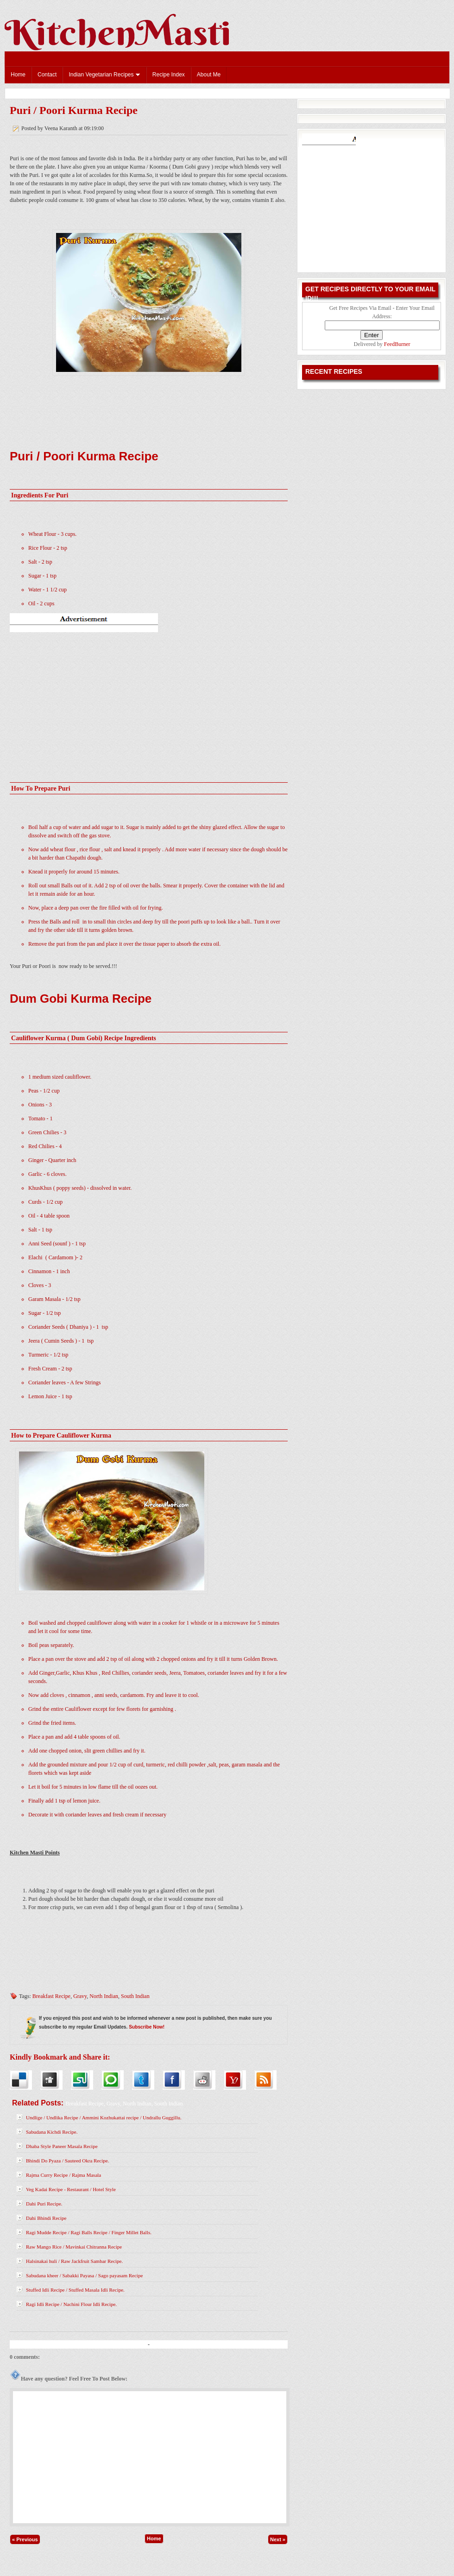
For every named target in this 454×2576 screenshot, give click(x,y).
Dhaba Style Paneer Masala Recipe (62, 2146)
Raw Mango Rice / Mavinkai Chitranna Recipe (74, 2246)
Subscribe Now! (146, 2026)
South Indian (135, 1996)
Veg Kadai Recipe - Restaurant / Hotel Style (71, 2189)
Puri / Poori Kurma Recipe (74, 110)
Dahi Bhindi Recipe (46, 2218)
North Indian (103, 1996)
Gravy (80, 1996)
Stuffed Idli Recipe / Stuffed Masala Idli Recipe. (75, 2290)
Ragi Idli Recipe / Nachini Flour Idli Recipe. (71, 2304)
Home (18, 74)
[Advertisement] (149, 694)
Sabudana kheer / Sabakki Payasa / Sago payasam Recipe (84, 2275)
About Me (209, 74)
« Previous (25, 2539)
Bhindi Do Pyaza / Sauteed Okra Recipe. (67, 2160)
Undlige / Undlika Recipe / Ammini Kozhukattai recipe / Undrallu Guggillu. (104, 2117)
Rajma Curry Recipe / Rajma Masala (63, 2175)
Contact (47, 74)
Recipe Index (168, 74)
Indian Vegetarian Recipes (104, 74)
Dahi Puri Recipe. (44, 2203)
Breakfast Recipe (51, 1996)
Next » (277, 2539)
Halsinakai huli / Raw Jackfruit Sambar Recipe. (74, 2261)
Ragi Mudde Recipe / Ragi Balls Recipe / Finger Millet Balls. (88, 2232)
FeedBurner (397, 344)
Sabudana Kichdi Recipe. (52, 2132)
